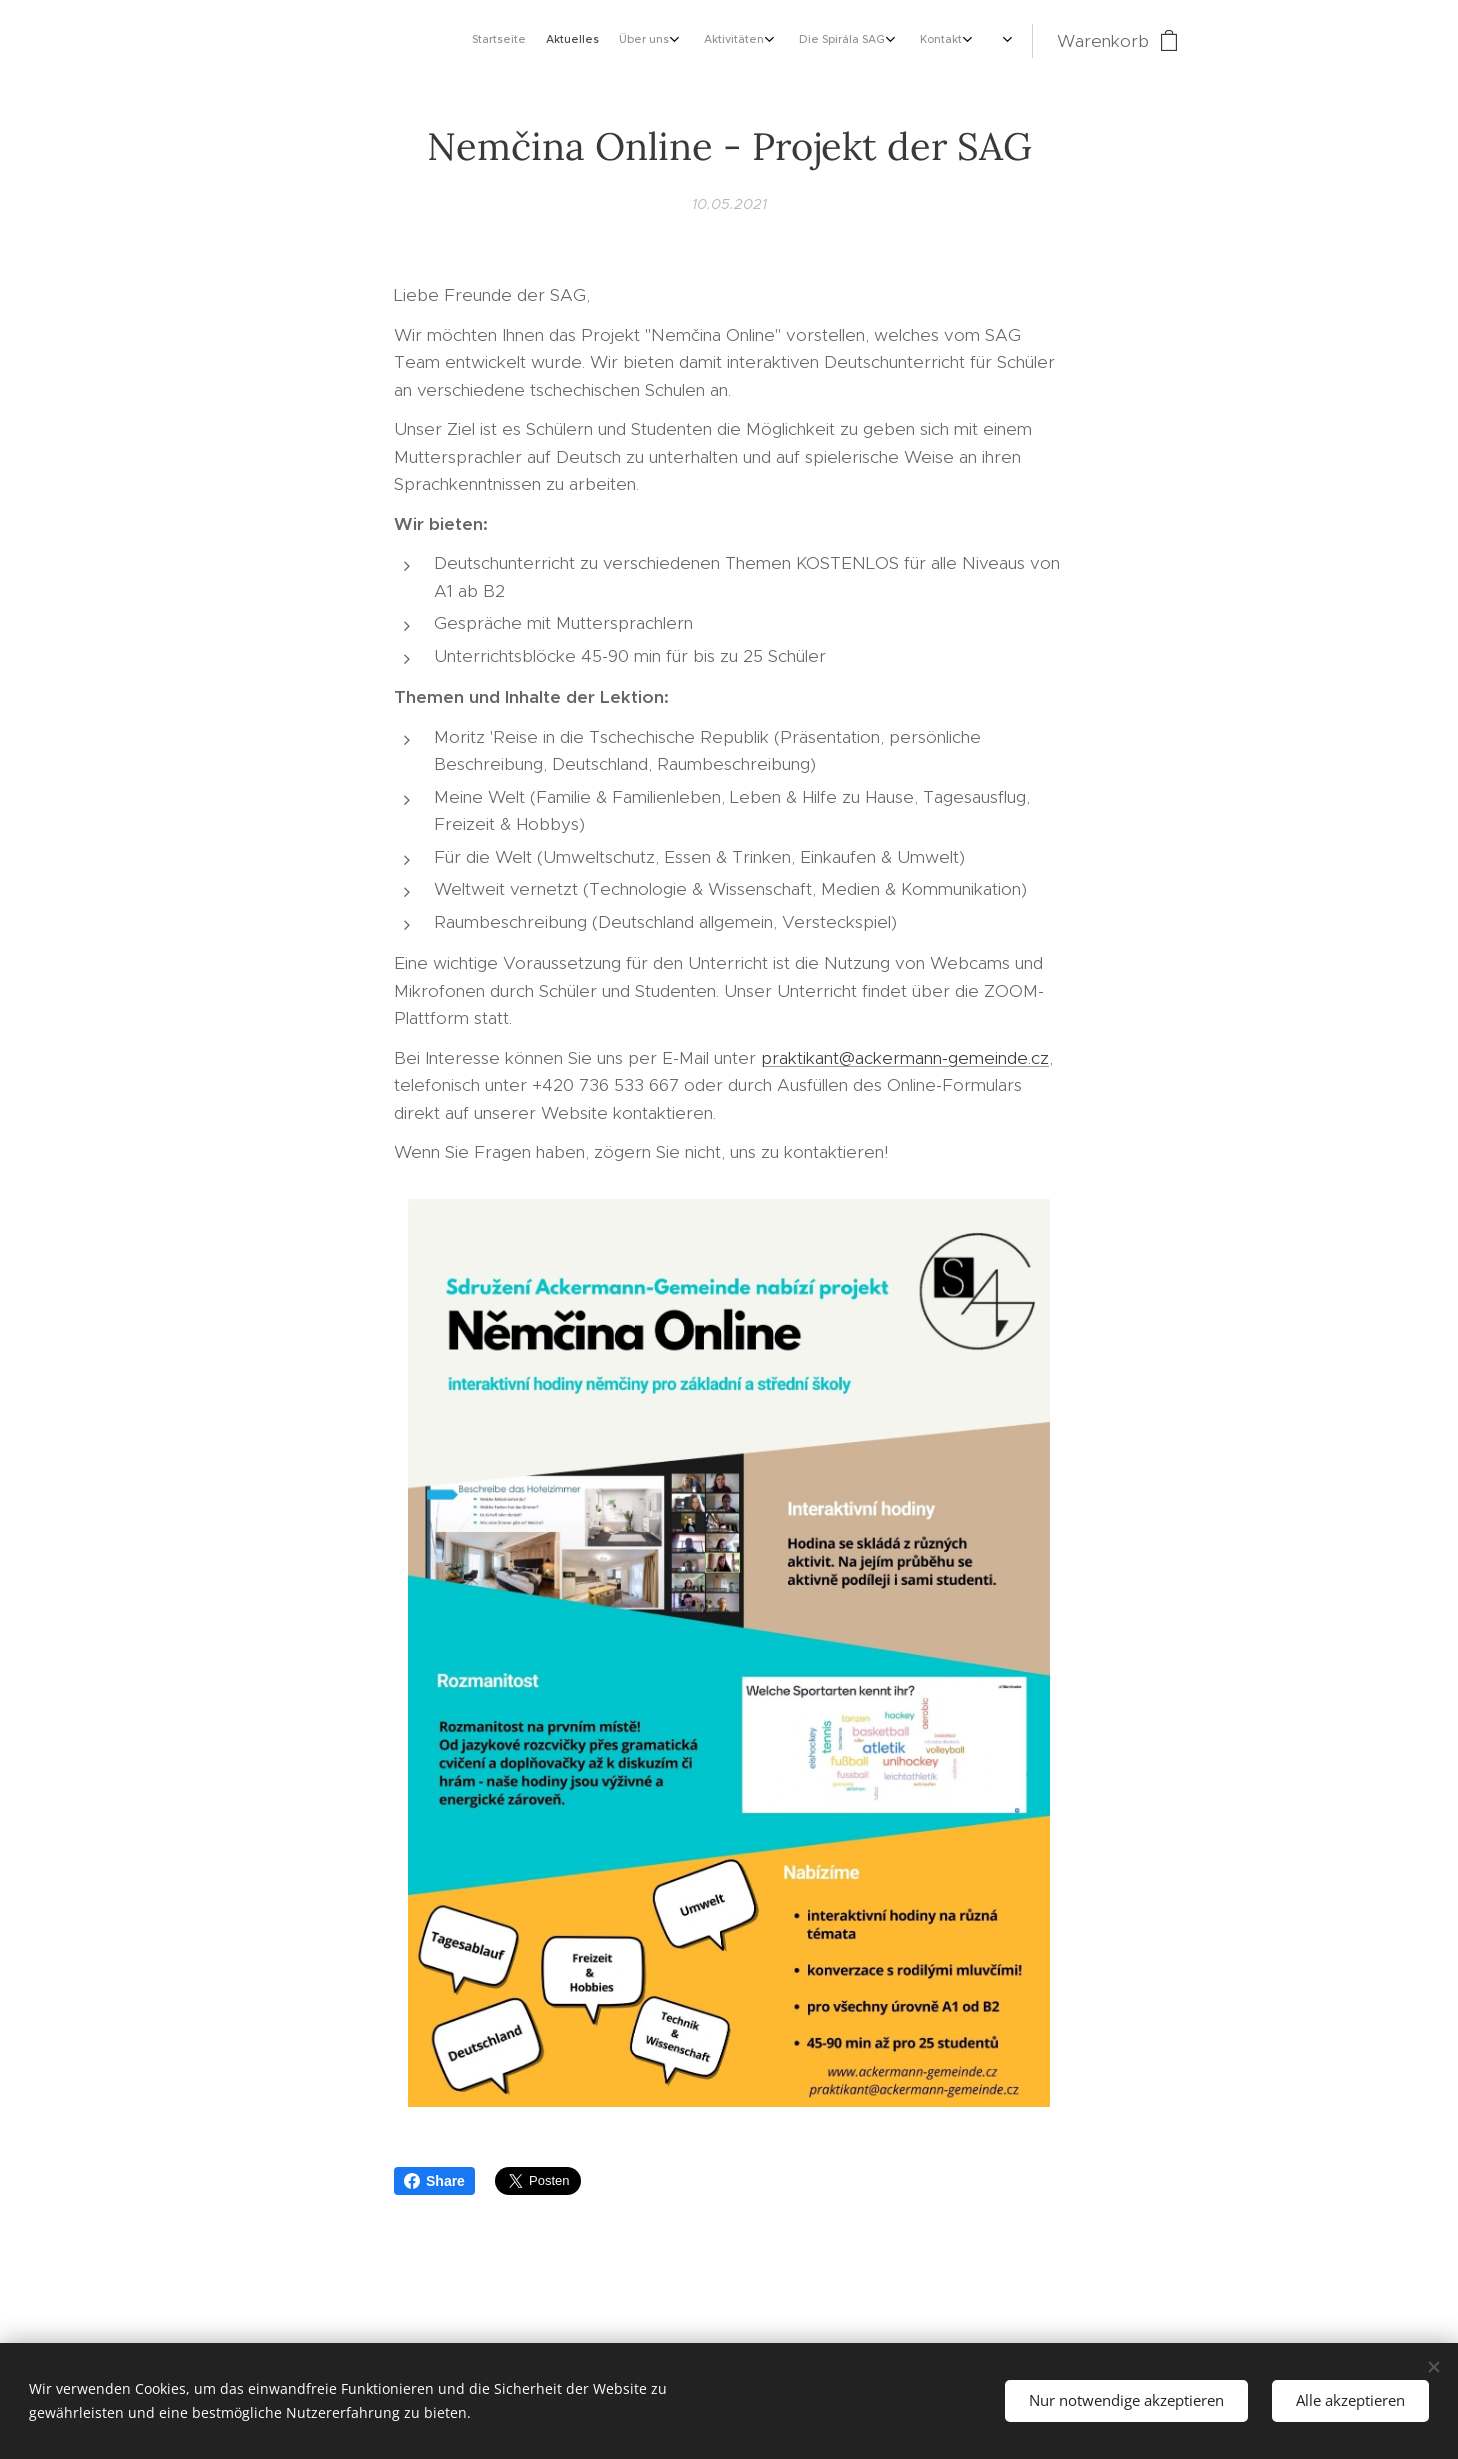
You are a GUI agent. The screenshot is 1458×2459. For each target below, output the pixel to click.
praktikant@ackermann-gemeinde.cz (905, 1058)
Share (434, 2181)
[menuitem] (774, 41)
